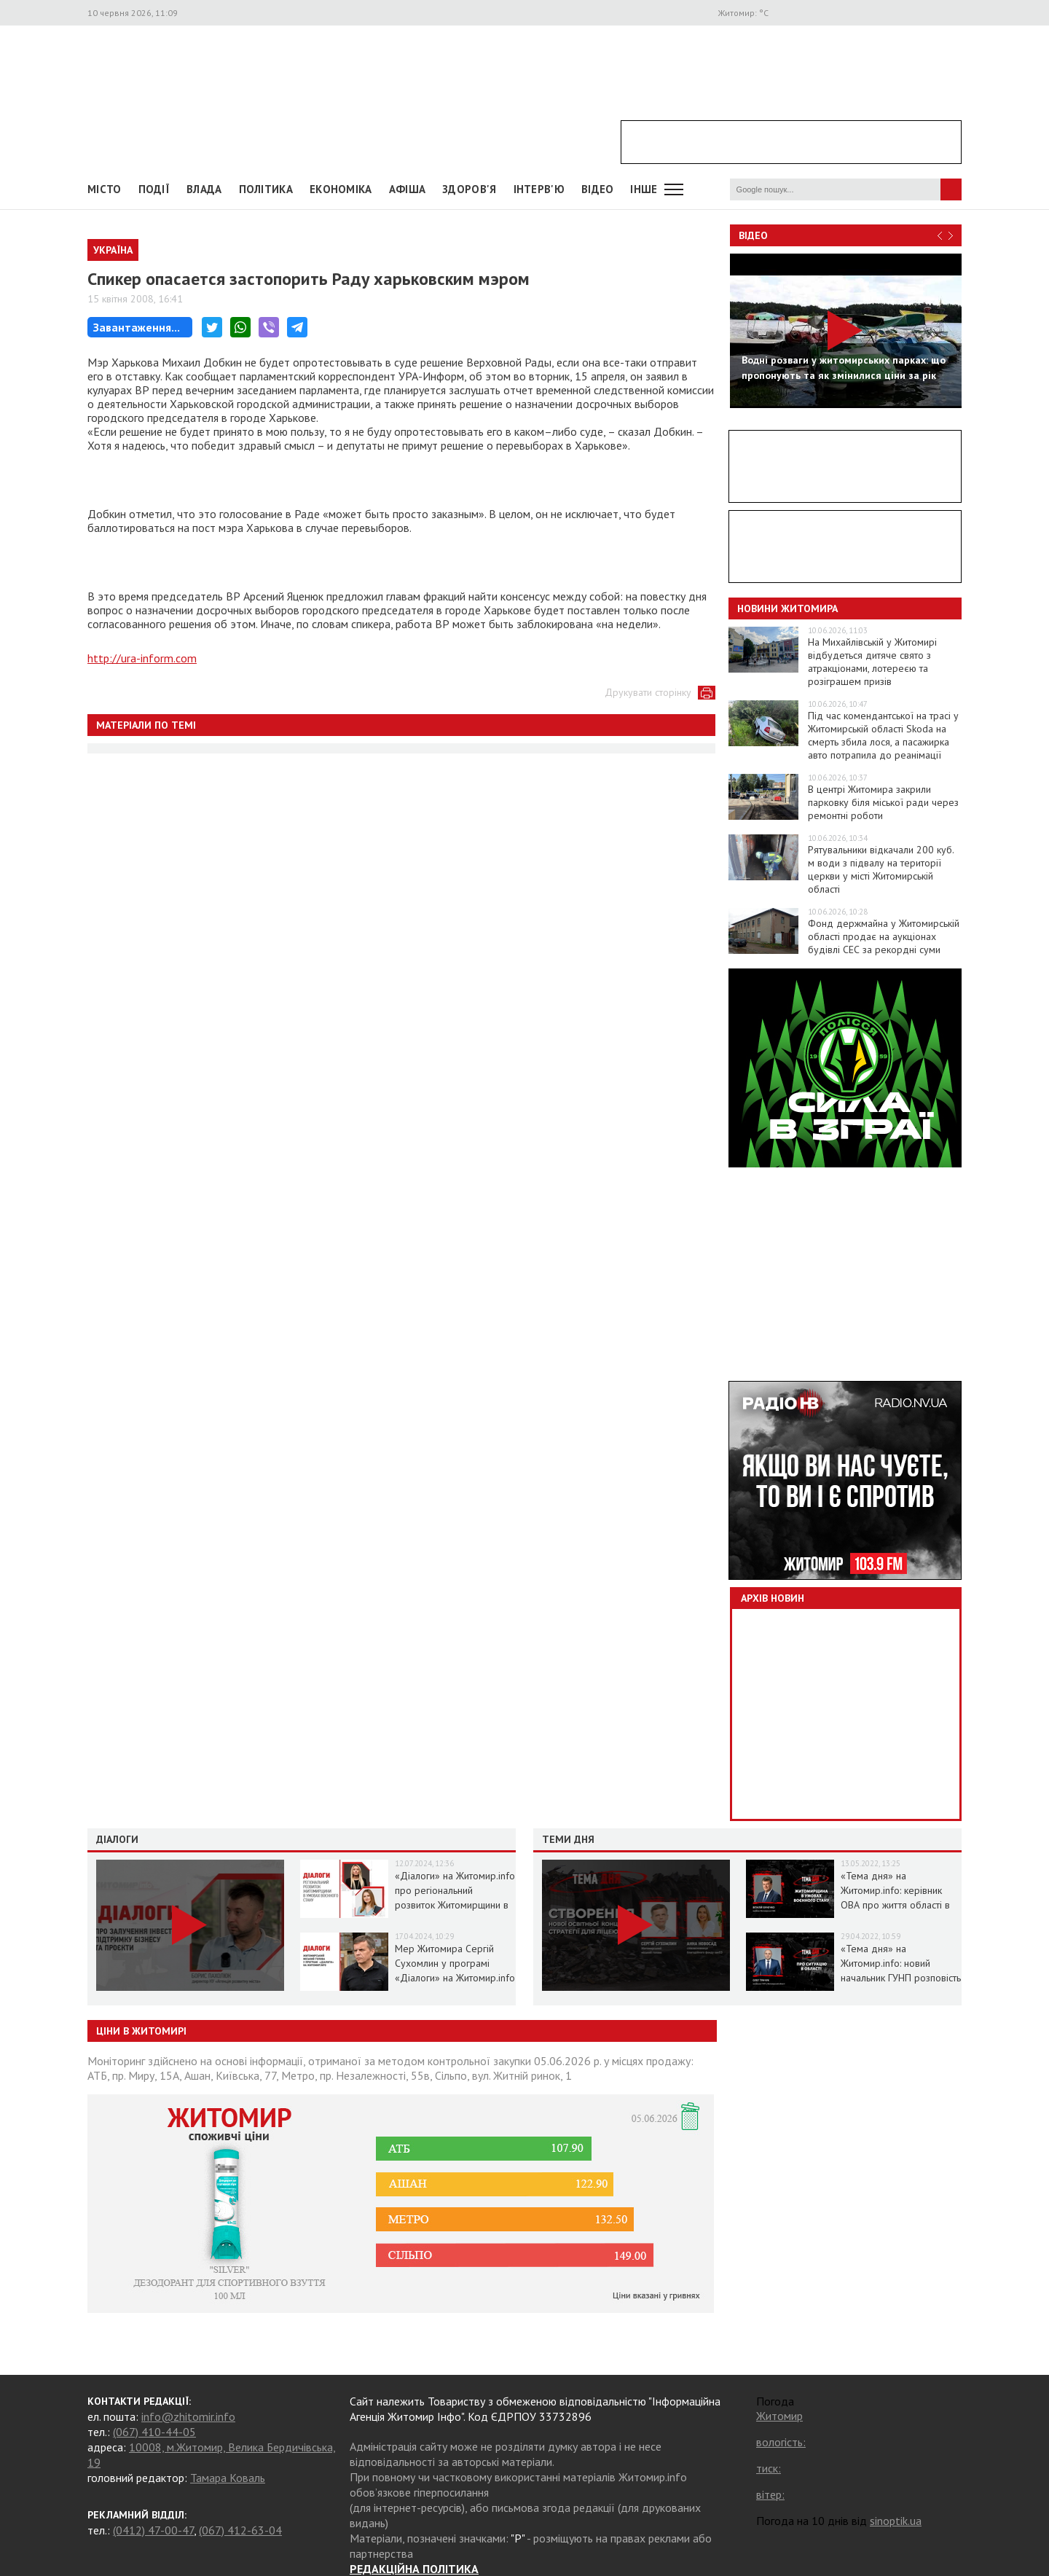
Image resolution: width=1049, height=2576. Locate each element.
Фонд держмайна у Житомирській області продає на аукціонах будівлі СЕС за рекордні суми (883, 936)
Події (154, 189)
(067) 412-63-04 (240, 2530)
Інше (643, 189)
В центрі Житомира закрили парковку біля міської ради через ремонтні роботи (883, 802)
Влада (204, 189)
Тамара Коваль (227, 2477)
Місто (104, 189)
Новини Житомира (787, 608)
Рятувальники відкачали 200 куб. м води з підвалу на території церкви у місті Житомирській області (881, 869)
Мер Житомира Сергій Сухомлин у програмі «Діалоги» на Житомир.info (455, 1963)
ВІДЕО (597, 189)
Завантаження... (136, 327)
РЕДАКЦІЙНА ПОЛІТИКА (414, 2568)
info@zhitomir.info (188, 2416)
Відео (753, 235)
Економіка (341, 189)
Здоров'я (469, 189)
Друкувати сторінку (648, 692)
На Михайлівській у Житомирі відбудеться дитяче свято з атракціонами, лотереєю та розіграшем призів (872, 661)
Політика (266, 189)
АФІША (407, 189)
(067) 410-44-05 (154, 2431)
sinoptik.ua (896, 2520)
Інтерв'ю (539, 189)
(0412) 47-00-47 (153, 2530)
